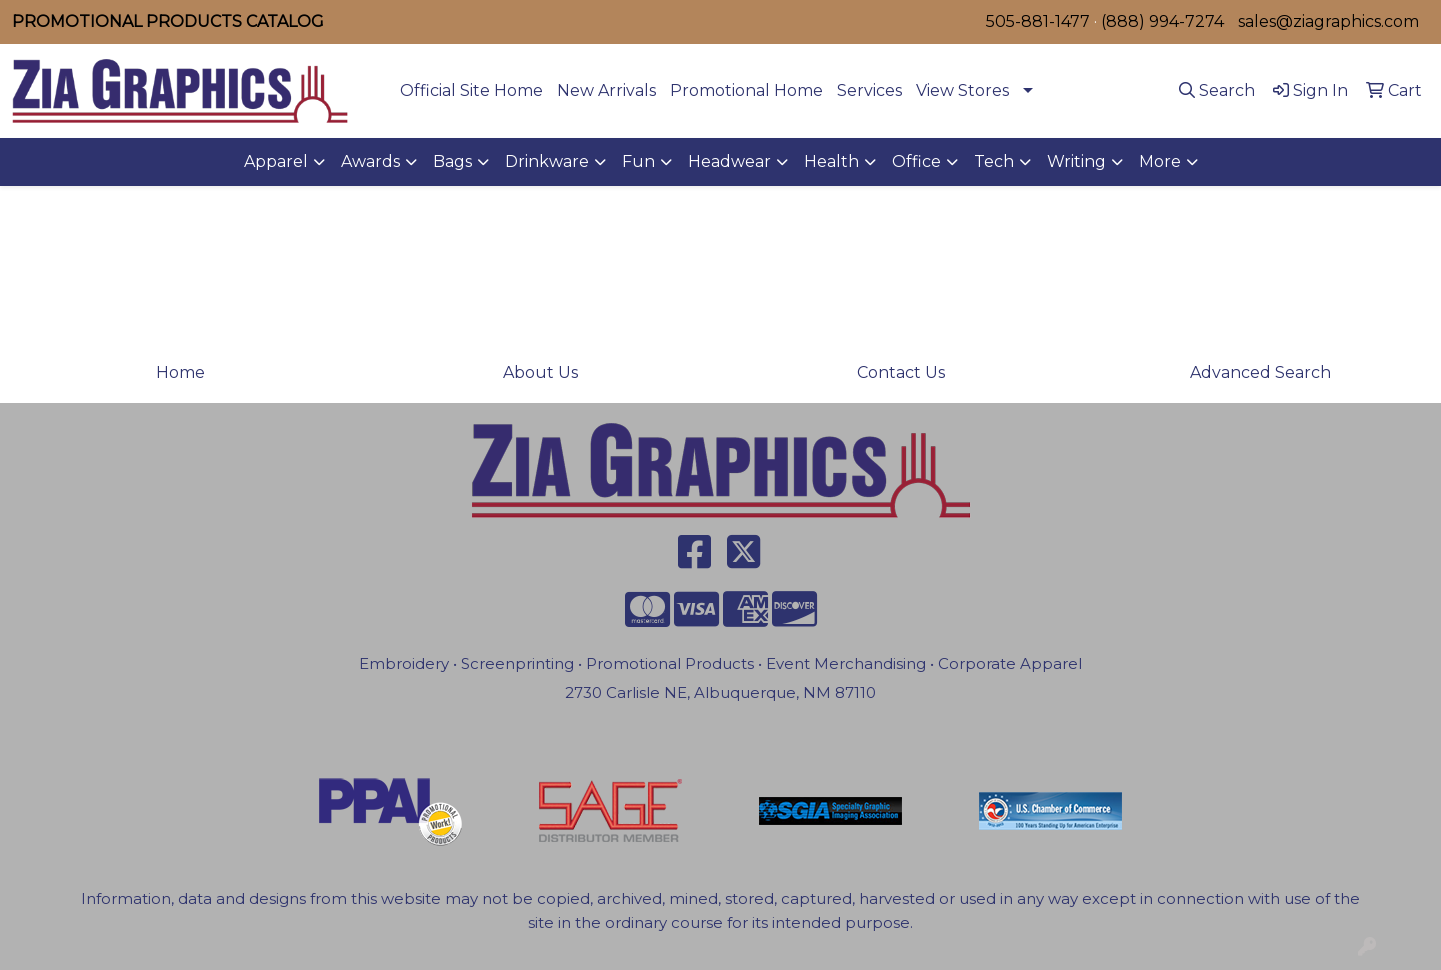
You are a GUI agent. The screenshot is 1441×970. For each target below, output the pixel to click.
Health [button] (831, 161)
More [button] (1160, 161)
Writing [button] (1076, 161)
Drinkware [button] (547, 161)
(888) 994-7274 (1162, 21)
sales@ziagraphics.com (1328, 21)
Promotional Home (746, 90)
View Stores (962, 90)
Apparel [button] (276, 161)
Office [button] (916, 161)
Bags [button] (452, 161)
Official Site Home (471, 90)
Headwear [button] (729, 161)
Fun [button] (638, 161)
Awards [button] (370, 161)
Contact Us (901, 372)
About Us (540, 372)
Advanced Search (1260, 372)
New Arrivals (606, 90)
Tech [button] (994, 161)
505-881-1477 (1038, 21)
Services (869, 90)
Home (180, 372)
